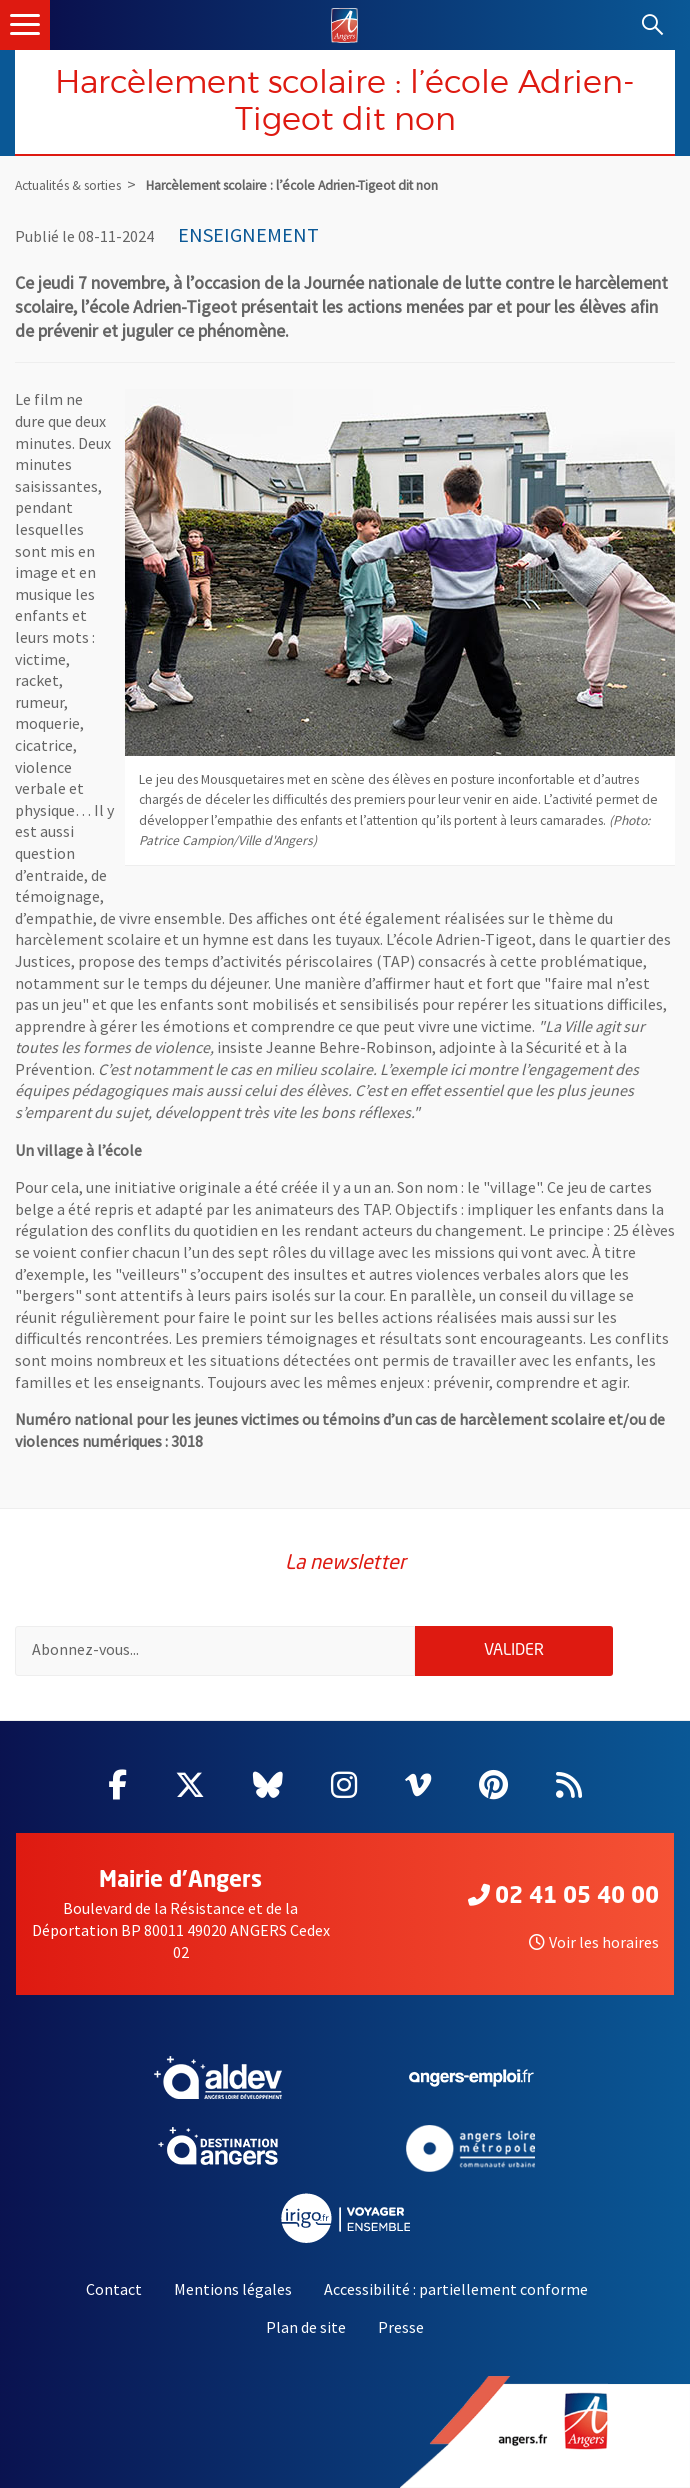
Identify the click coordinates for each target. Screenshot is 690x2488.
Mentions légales (233, 2289)
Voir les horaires (594, 1942)
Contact (114, 2289)
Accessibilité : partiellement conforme (456, 2289)
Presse (401, 2327)
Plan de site (306, 2327)
